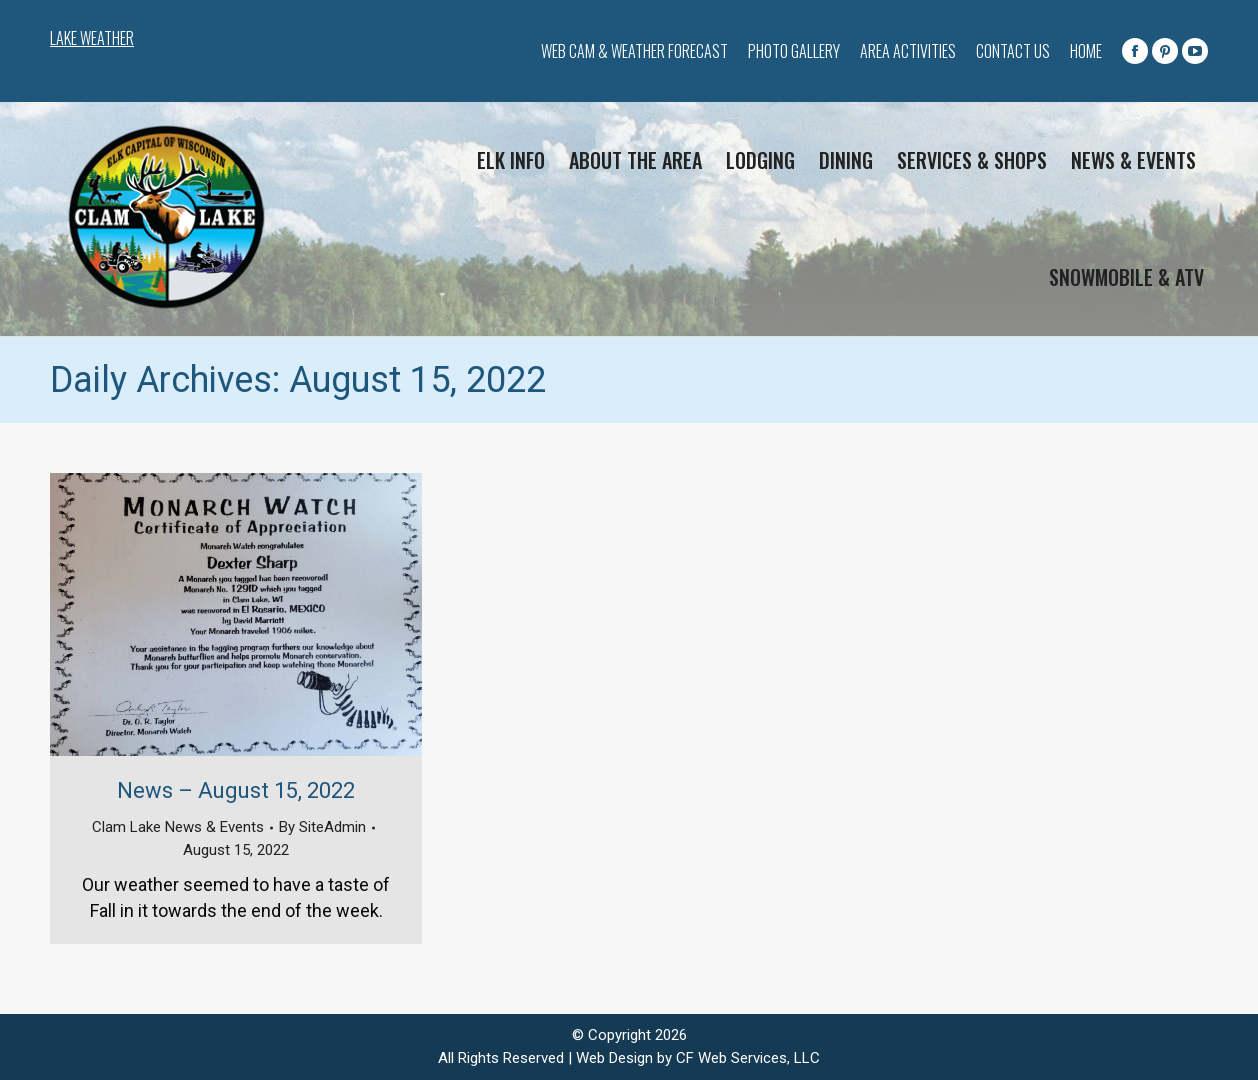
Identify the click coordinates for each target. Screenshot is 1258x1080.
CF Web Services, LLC (748, 1058)
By (322, 827)
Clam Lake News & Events (178, 827)
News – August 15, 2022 (236, 790)
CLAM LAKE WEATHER (260, 40)
